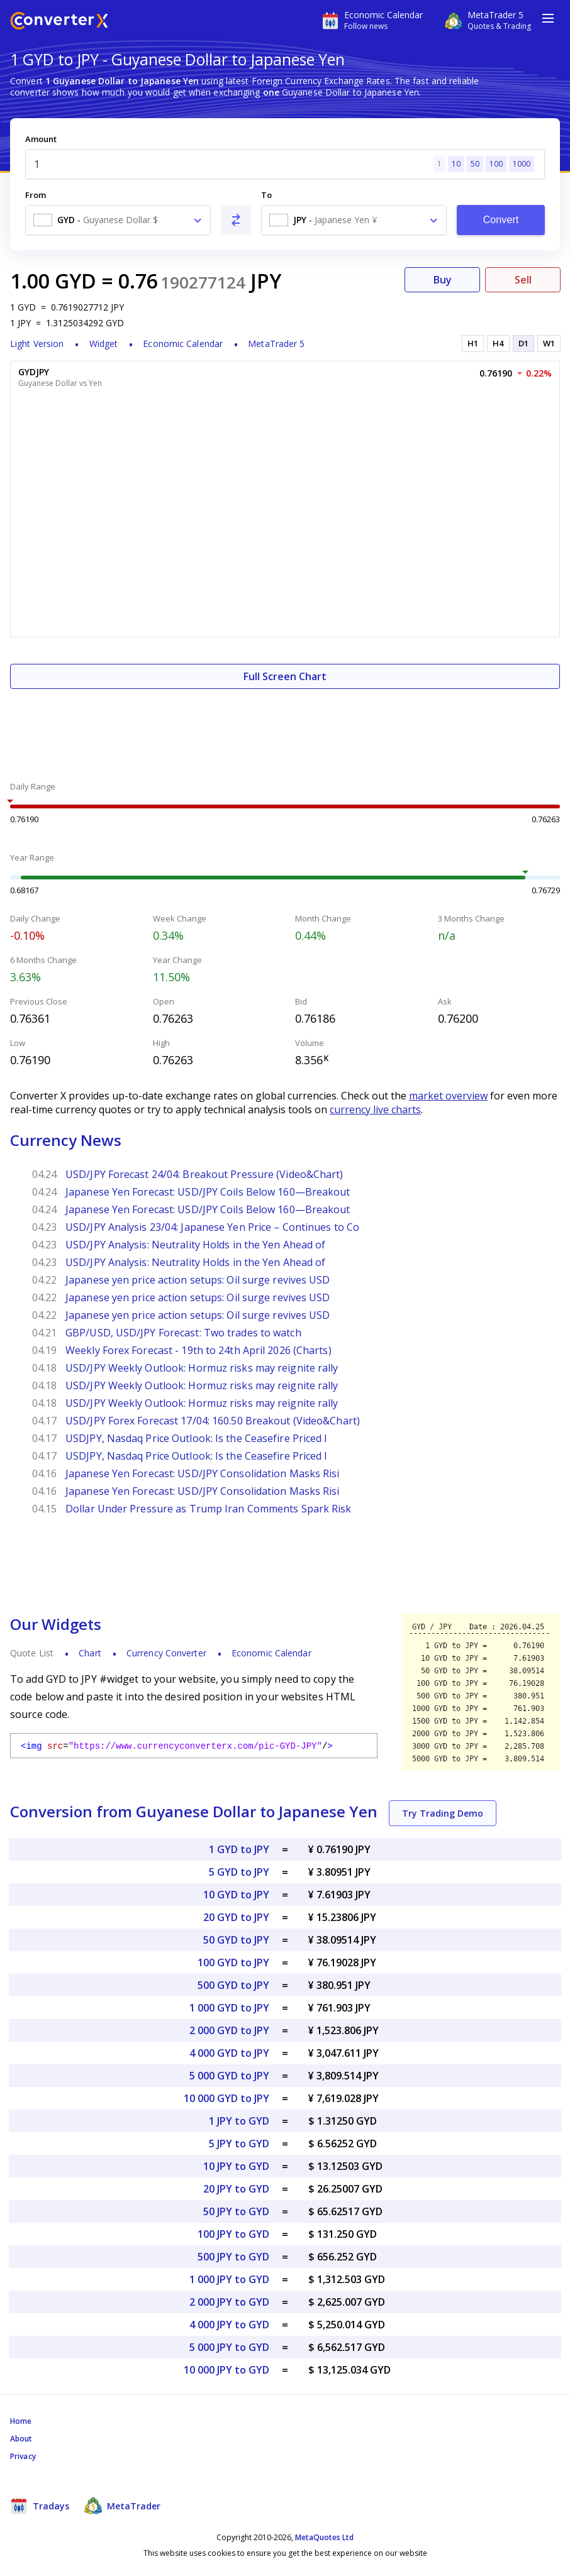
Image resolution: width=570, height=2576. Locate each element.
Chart (90, 1653)
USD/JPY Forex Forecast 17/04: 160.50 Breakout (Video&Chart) (212, 1421)
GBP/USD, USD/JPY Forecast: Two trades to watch (183, 1333)
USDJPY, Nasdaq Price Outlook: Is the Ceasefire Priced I (196, 1438)
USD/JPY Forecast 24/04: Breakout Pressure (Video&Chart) (204, 1174)
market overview (448, 1096)
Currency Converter (166, 1653)
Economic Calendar (183, 344)
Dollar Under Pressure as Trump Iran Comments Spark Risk (208, 1509)
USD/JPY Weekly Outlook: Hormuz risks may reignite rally (201, 1368)
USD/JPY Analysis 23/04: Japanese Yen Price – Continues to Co (212, 1227)
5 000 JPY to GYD (229, 2347)
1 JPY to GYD (239, 2121)
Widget (103, 344)
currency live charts (375, 1109)
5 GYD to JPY (239, 1872)
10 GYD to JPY (236, 1895)
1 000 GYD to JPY (229, 2008)
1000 (521, 163)
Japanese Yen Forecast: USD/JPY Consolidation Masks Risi (202, 1473)
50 (475, 163)
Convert (501, 219)
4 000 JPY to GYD (229, 2324)
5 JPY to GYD (239, 2143)
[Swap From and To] (236, 220)
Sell (523, 280)
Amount (41, 139)
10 (456, 163)
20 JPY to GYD (236, 2189)
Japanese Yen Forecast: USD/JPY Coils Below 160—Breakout (207, 1192)
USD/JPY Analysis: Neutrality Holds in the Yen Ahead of (195, 1245)
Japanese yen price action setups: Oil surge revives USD (197, 1280)
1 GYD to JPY (239, 1849)
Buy (442, 280)
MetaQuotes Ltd (324, 2537)
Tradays (39, 2505)
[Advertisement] (285, 726)
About (21, 2438)
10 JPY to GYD (236, 2166)
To (266, 195)
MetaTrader (122, 2505)
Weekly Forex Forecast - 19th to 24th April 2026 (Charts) (198, 1350)
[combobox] (118, 220)
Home (20, 2421)
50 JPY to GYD (236, 2211)
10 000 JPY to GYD (226, 2370)
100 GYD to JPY (233, 1962)
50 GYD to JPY (236, 1940)
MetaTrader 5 (276, 344)
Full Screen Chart (285, 676)
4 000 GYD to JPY (229, 2053)
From (35, 195)
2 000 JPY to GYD (229, 2302)
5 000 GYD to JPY (229, 2076)
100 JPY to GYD (233, 2234)
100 (496, 163)
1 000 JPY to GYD (229, 2279)
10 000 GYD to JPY (226, 2098)
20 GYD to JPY (236, 1917)
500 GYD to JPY (233, 1985)
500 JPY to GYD (233, 2257)
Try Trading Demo (442, 1813)
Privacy (23, 2456)
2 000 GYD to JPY (229, 2030)
